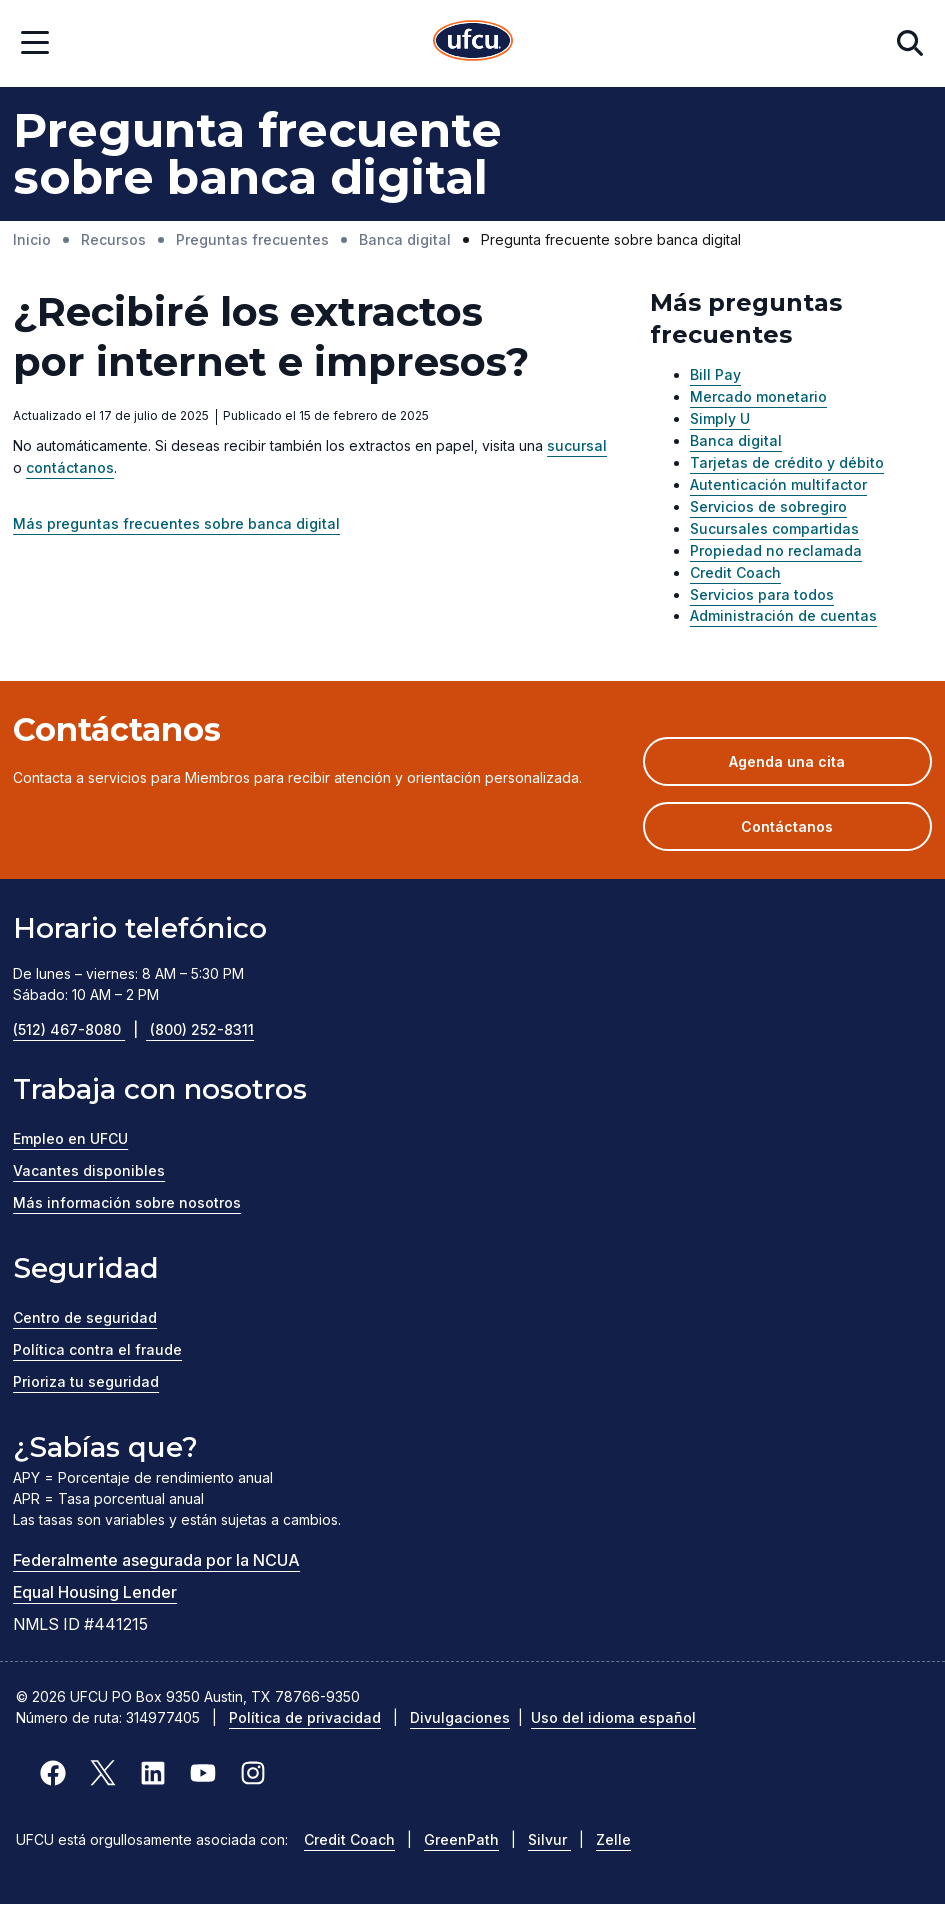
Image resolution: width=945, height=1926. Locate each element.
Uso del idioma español (613, 1717)
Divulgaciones (460, 1717)
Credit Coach (735, 572)
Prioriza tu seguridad (86, 1381)
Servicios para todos (762, 594)
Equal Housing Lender (95, 1592)
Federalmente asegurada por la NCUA (156, 1560)
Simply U (720, 418)
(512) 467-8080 (81, 1029)
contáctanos (70, 467)
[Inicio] (473, 43)
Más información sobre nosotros (127, 1202)
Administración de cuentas (783, 615)
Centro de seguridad (85, 1317)
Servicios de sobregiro (768, 506)
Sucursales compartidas (774, 528)
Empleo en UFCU (70, 1138)
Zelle (613, 1839)
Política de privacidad (305, 1717)
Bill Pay (715, 374)
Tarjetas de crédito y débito (787, 462)
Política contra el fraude (97, 1349)
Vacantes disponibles (89, 1170)
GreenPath (461, 1839)
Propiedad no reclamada (776, 550)
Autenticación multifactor (778, 484)
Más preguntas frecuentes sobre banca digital (176, 523)
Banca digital (736, 440)
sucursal (577, 445)
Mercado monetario (758, 396)
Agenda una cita (816, 768)
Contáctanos (787, 826)
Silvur (549, 1839)
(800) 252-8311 (202, 1029)
